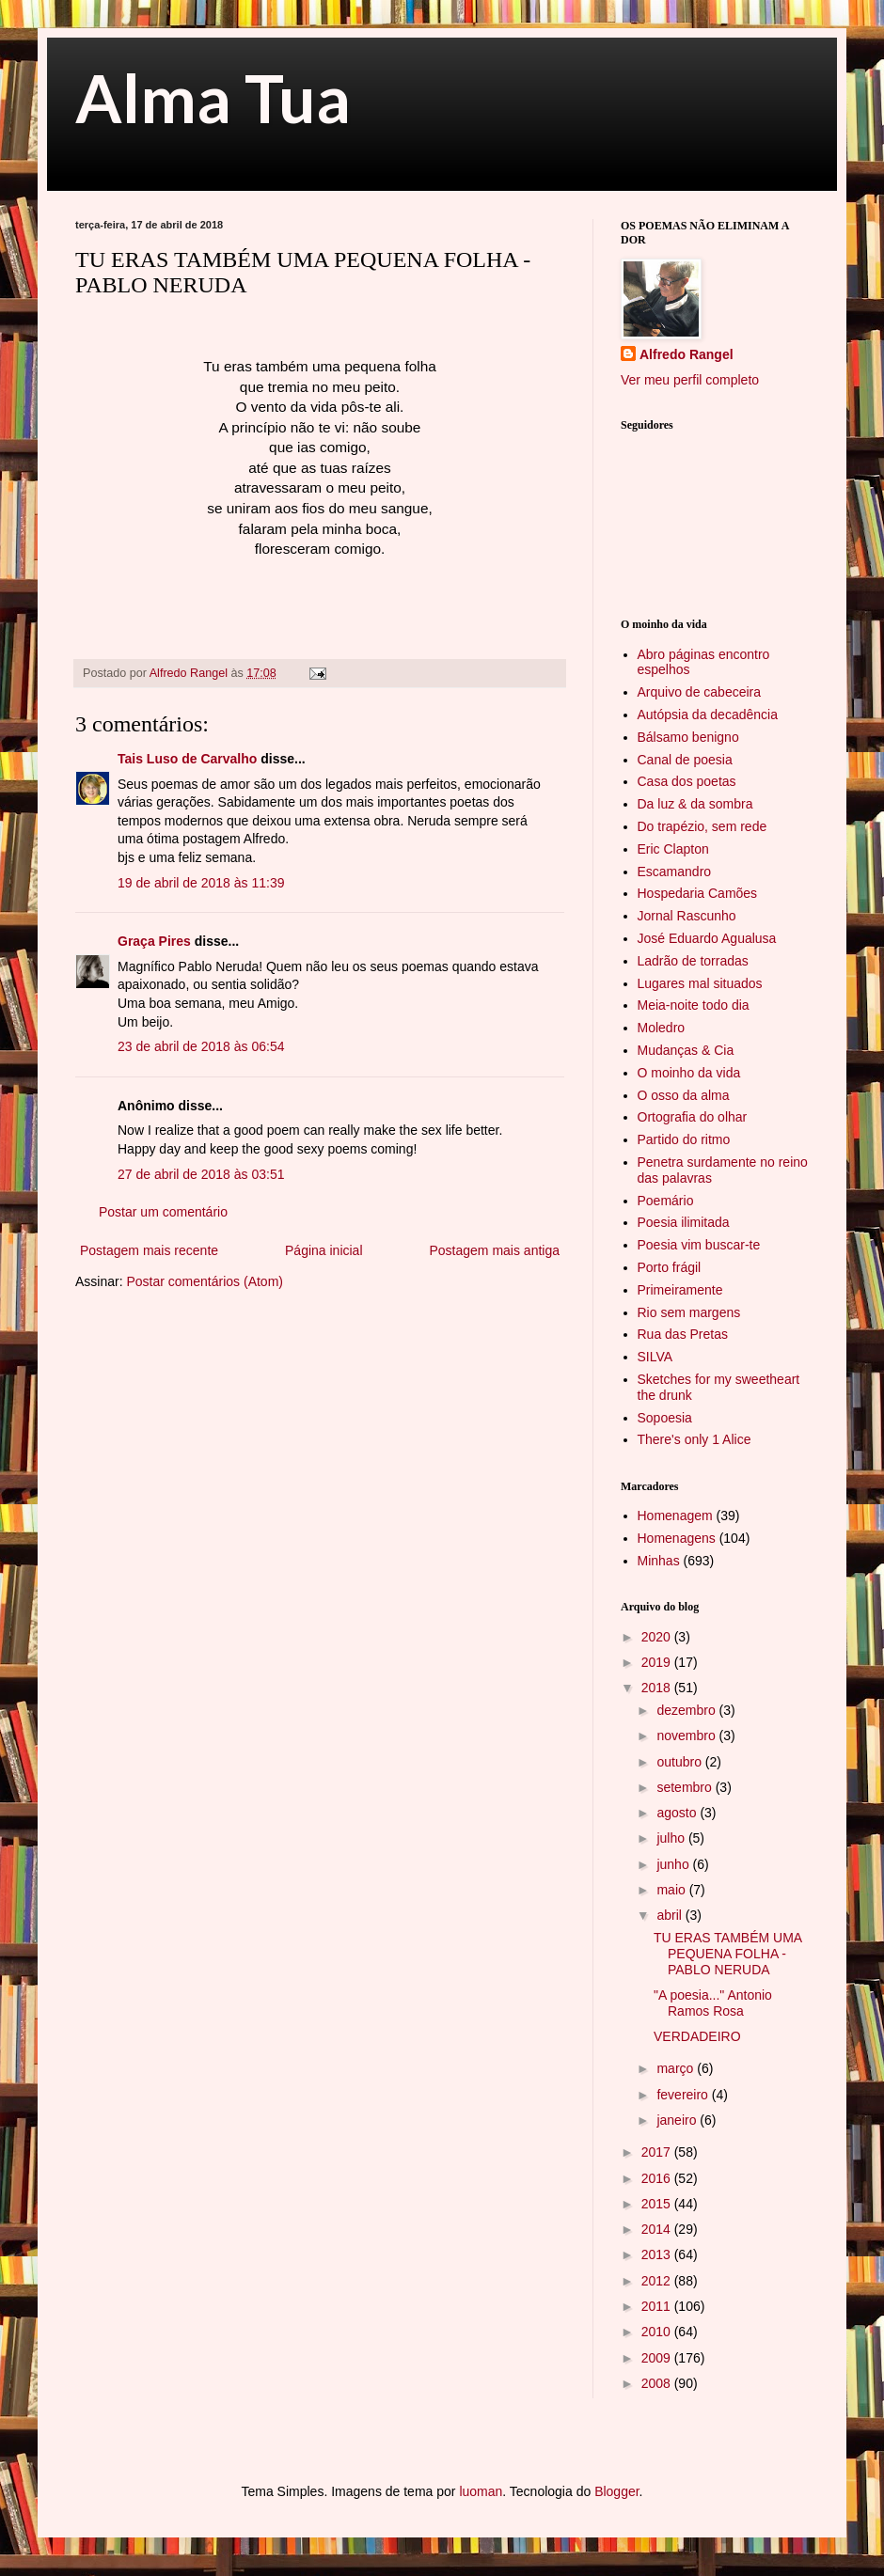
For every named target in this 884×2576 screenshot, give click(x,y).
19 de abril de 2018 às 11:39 (201, 882)
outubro (680, 1761)
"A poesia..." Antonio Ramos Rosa (713, 2002)
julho (671, 1838)
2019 (657, 1662)
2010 (657, 2331)
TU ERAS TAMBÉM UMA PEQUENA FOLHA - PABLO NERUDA (727, 1953)
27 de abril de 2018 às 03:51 (201, 1174)
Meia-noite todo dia (694, 1005)
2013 (657, 2254)
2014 (657, 2229)
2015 (657, 2203)
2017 (657, 2152)
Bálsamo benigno (688, 737)
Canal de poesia (685, 759)
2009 (657, 2357)
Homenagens (677, 1538)
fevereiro (683, 2094)
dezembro (687, 1710)
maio (672, 1889)
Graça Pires (154, 941)
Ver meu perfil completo (690, 379)
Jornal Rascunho (687, 915)
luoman (480, 2491)
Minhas (659, 1560)
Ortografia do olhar (693, 1116)
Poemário (666, 1200)
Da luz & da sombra (695, 803)
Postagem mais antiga (494, 1250)
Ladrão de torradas (693, 960)
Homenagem (675, 1515)
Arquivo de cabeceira (700, 691)
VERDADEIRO (697, 2036)
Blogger (616, 2491)
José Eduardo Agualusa (707, 938)
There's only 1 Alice (694, 1439)
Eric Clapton (673, 848)
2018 (657, 1687)
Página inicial (324, 1250)
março (676, 2068)
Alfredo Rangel (686, 354)
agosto (678, 1812)
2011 (657, 2306)
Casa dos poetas (687, 781)
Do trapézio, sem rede (702, 826)
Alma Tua (213, 97)
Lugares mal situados (700, 983)
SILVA (655, 1356)
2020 (657, 1636)
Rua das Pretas (683, 1334)
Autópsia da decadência (708, 714)
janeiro (678, 2120)
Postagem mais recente (149, 1250)
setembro (685, 1787)
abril (670, 1915)
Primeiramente (680, 1289)
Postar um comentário (163, 1211)
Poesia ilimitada (684, 1222)
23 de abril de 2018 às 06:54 (201, 1046)
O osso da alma (684, 1095)
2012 (657, 2280)
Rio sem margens (689, 1312)
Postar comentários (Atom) (204, 1281)
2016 (657, 2178)
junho (674, 1864)
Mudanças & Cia (686, 1050)
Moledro (662, 1027)
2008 (657, 2383)
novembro (687, 1735)
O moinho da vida (689, 1072)
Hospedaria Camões (698, 893)
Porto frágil (670, 1267)
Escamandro (675, 871)
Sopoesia (665, 1417)
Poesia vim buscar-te (699, 1244)
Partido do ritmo (684, 1139)
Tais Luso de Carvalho (187, 758)
